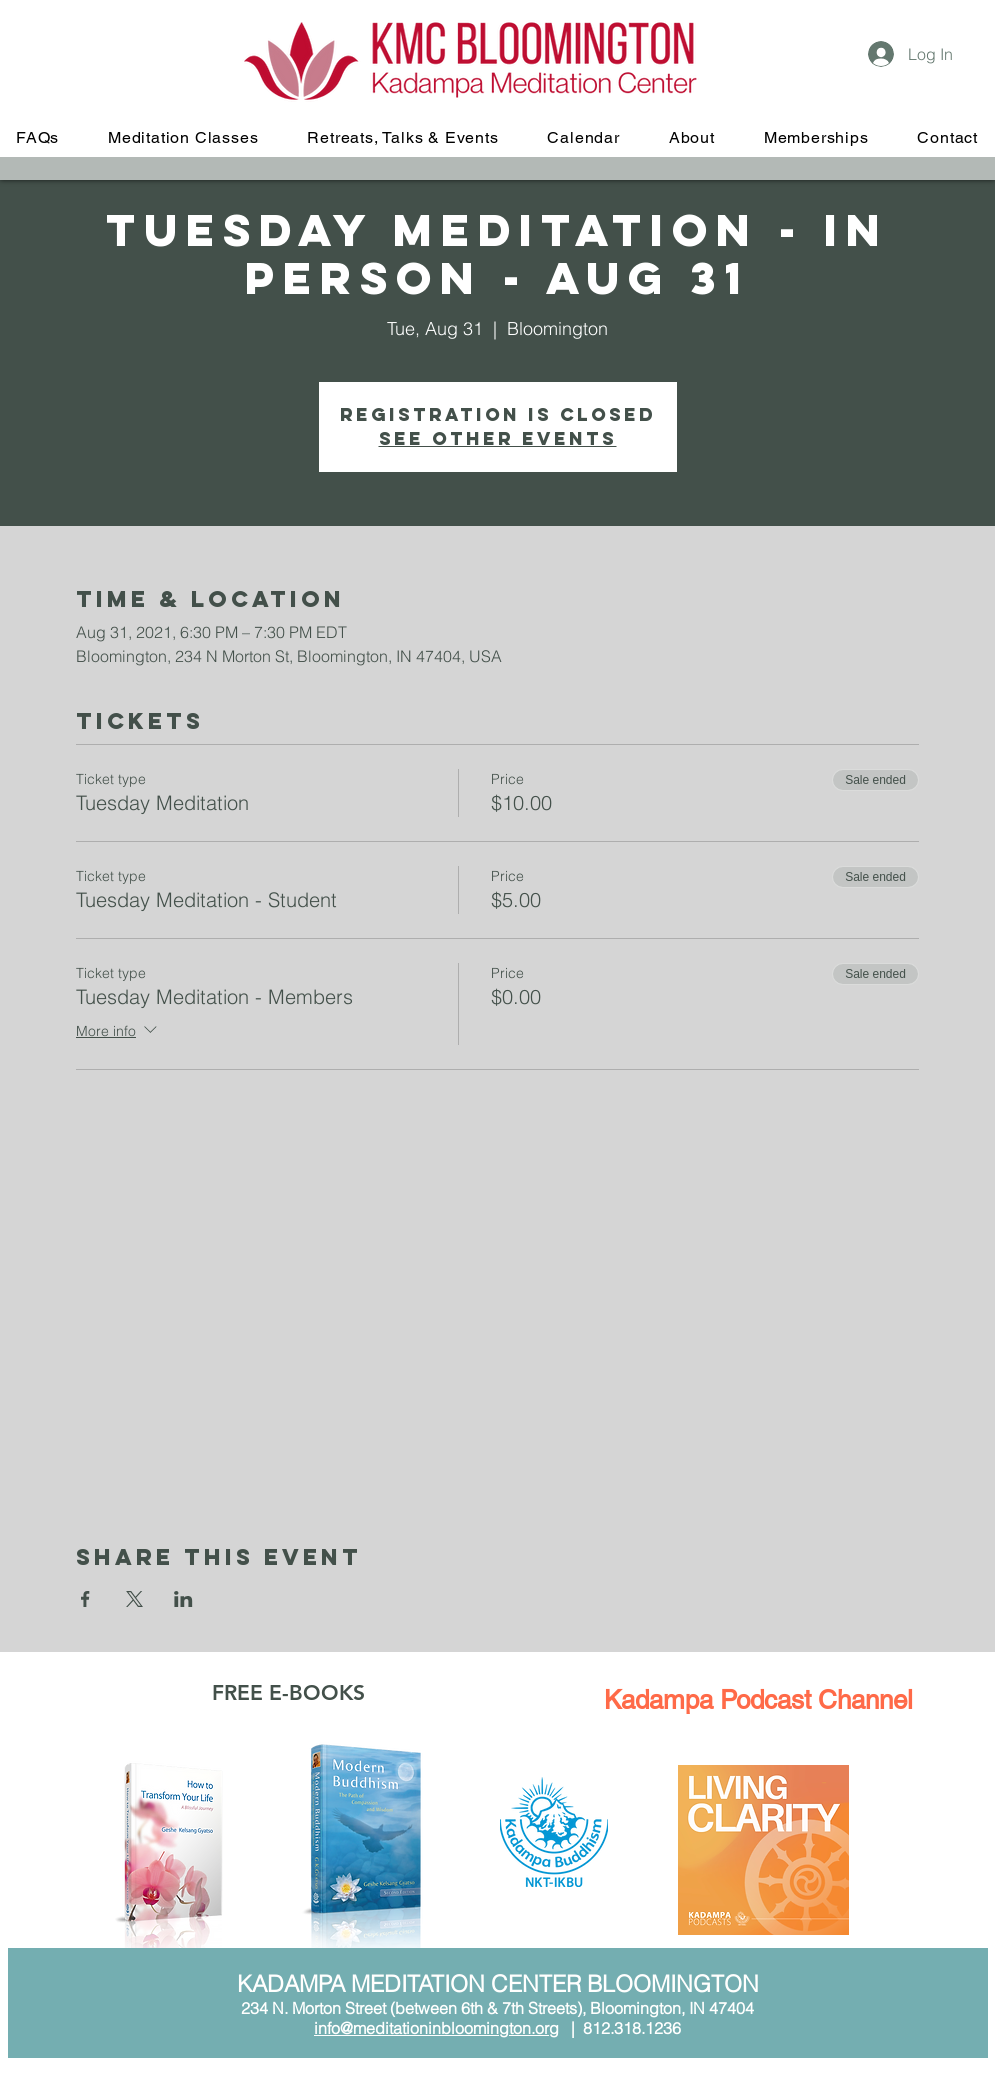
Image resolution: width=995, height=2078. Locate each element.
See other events (498, 438)
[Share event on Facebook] (85, 1599)
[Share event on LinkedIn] (183, 1599)
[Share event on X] (134, 1599)
